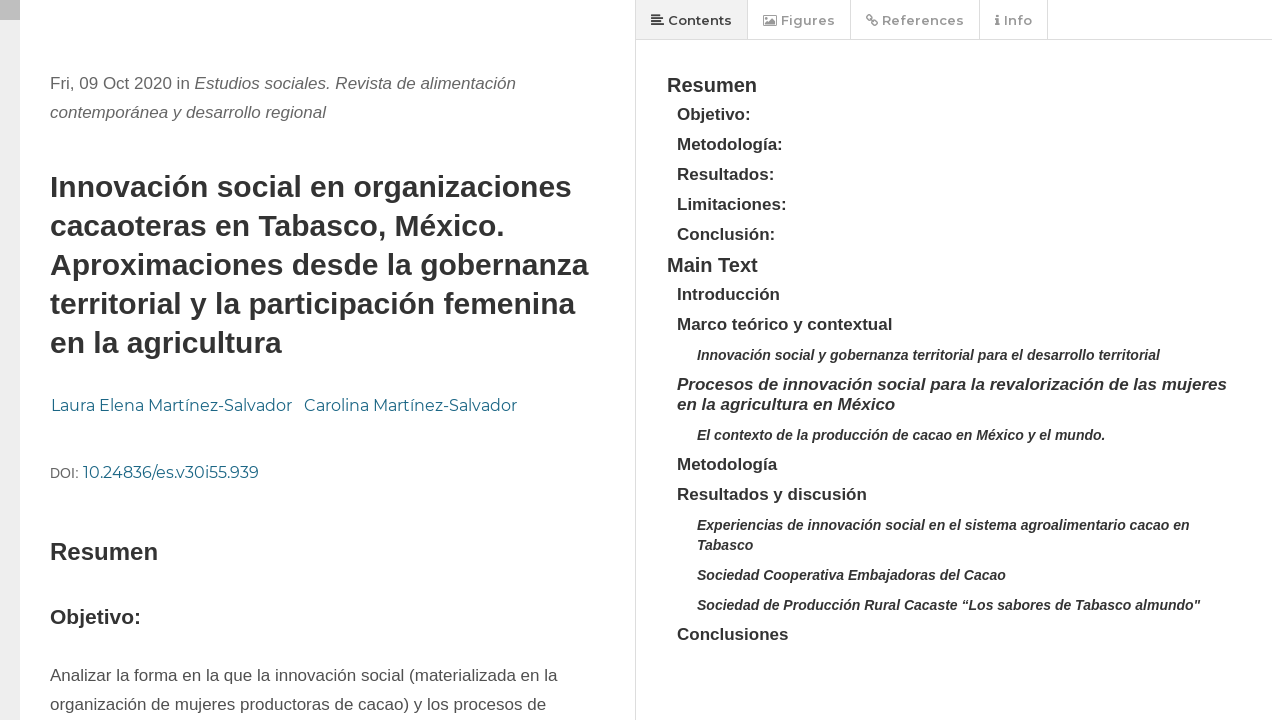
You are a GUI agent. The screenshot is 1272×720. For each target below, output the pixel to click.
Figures (799, 20)
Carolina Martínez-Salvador (410, 405)
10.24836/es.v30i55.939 (171, 472)
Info (1013, 20)
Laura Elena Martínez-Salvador (171, 405)
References (915, 20)
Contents (691, 20)
